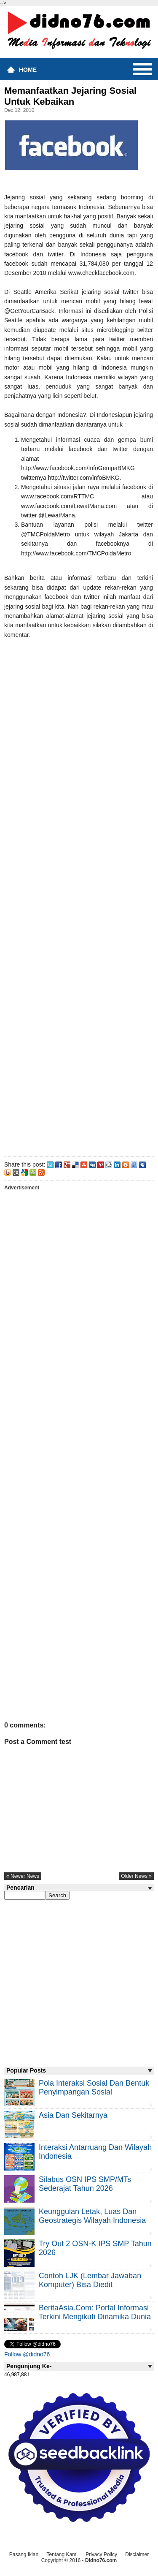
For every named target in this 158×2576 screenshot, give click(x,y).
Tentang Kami (61, 2554)
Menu (142, 69)
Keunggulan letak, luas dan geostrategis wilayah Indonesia (92, 2216)
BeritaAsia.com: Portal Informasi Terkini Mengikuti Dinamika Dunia (95, 2312)
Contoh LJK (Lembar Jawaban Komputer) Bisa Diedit (90, 2280)
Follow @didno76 (27, 2354)
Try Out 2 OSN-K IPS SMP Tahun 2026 (95, 2248)
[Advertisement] (78, 895)
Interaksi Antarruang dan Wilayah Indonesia (95, 2151)
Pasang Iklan (23, 2554)
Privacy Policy (101, 2554)
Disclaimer (137, 2554)
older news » (136, 1876)
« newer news (22, 1876)
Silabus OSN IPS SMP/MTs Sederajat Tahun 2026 (85, 2183)
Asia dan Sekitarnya (73, 2115)
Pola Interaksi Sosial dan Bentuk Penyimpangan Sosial (94, 2087)
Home (28, 69)
